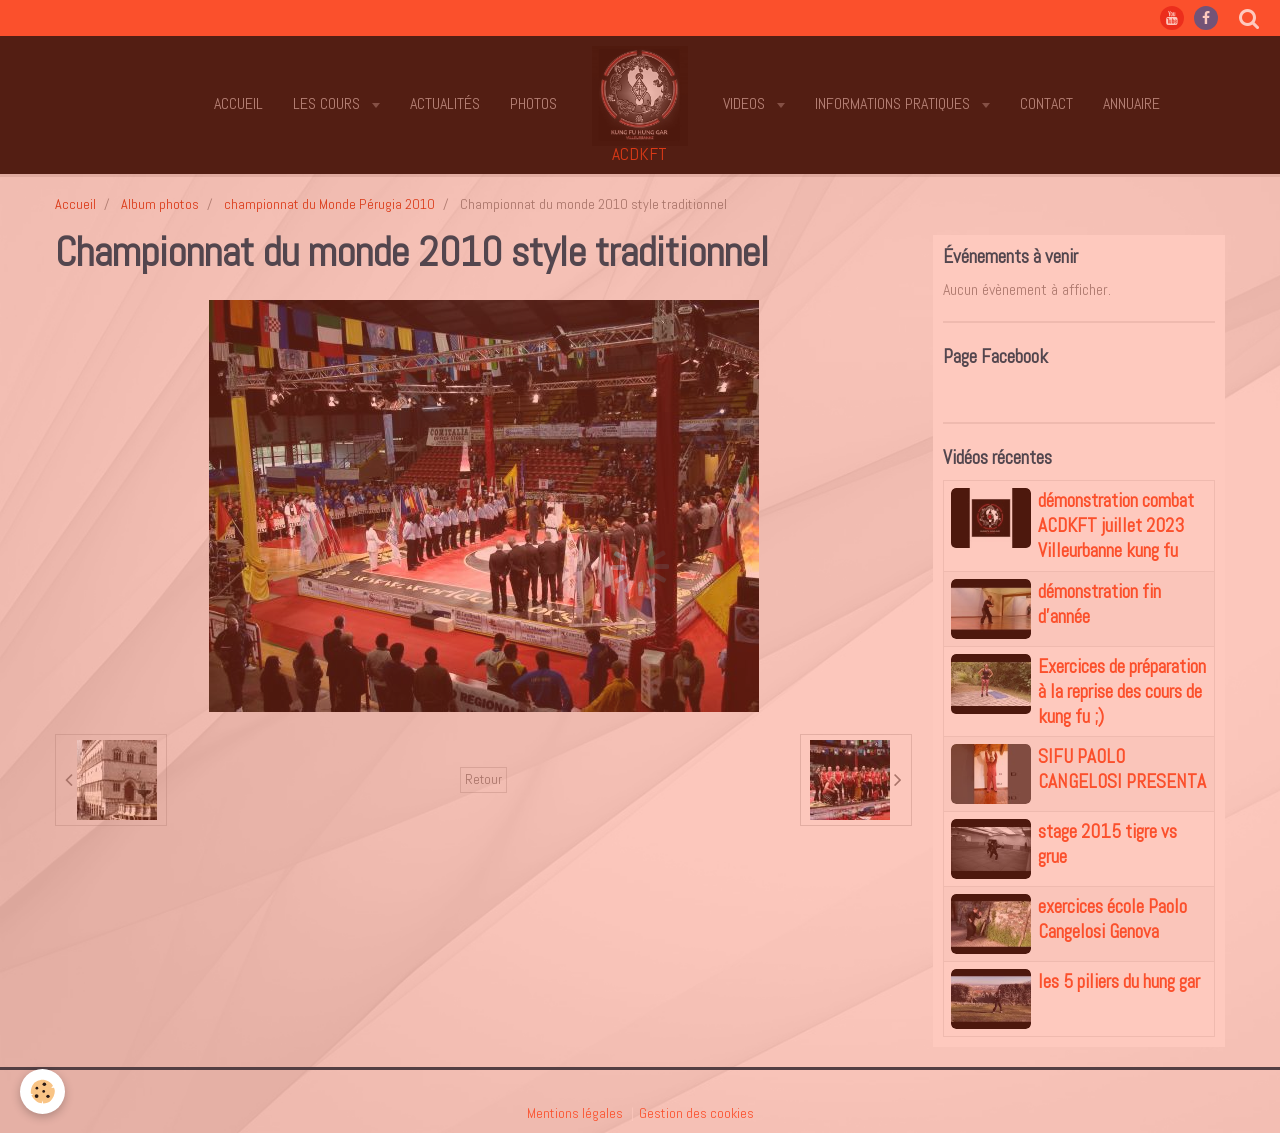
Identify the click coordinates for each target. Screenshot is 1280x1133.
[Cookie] (42, 1091)
